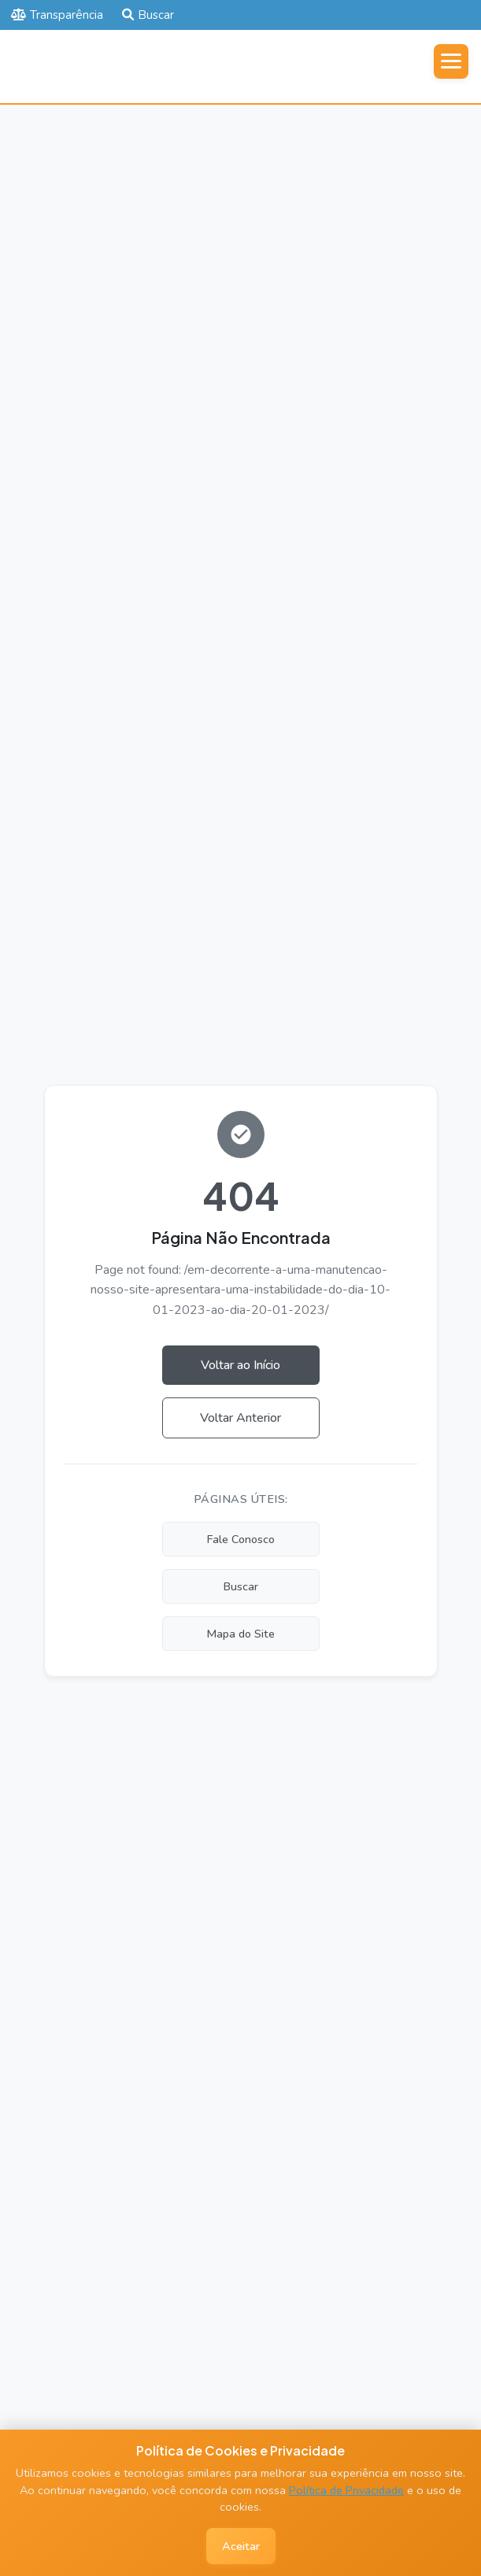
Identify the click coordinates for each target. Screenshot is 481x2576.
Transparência (57, 15)
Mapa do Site (241, 1633)
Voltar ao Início (240, 1365)
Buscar (148, 15)
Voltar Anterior (240, 1418)
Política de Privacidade (346, 2490)
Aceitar (241, 2546)
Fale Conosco (241, 1539)
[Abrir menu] (451, 61)
